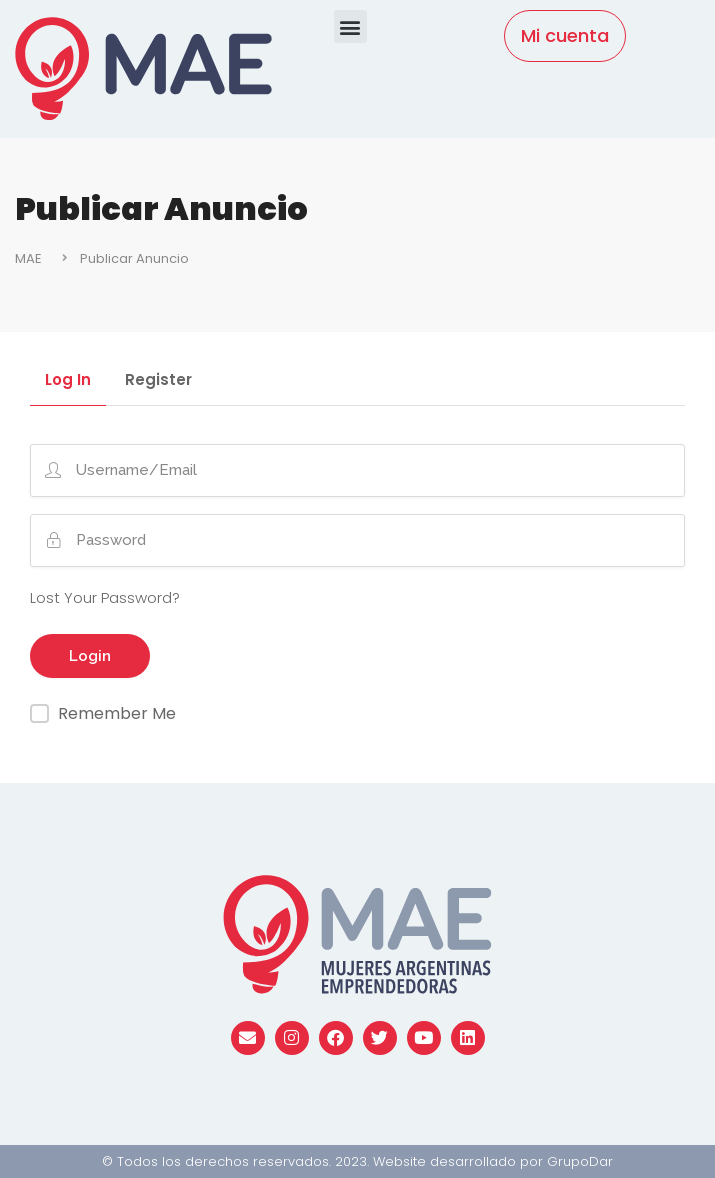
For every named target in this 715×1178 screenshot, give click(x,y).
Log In (68, 381)
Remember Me (117, 713)
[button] (350, 26)
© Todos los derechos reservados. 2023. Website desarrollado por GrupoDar (357, 1161)
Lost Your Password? (105, 597)
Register (158, 381)
